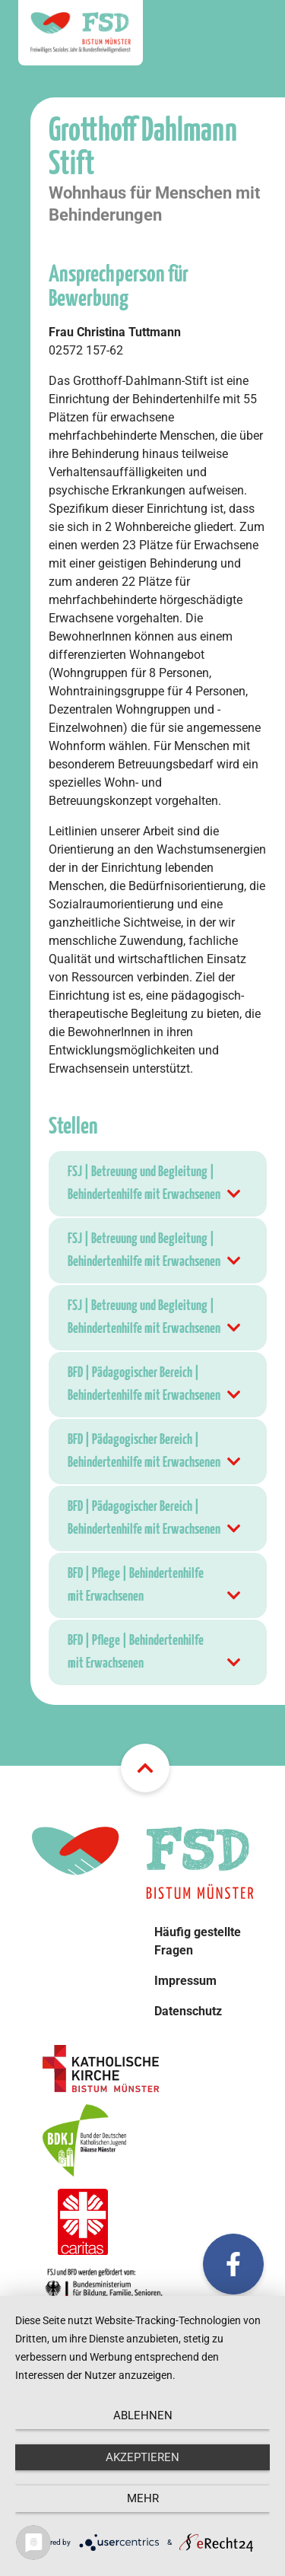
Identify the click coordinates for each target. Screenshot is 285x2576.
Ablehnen (143, 2415)
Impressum (185, 1980)
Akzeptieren (142, 2457)
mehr (143, 2498)
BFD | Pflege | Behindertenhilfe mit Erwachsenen (155, 1587)
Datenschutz (188, 2011)
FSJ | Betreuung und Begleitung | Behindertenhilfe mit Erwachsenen (155, 1186)
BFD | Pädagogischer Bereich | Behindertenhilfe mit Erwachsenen (155, 1386)
